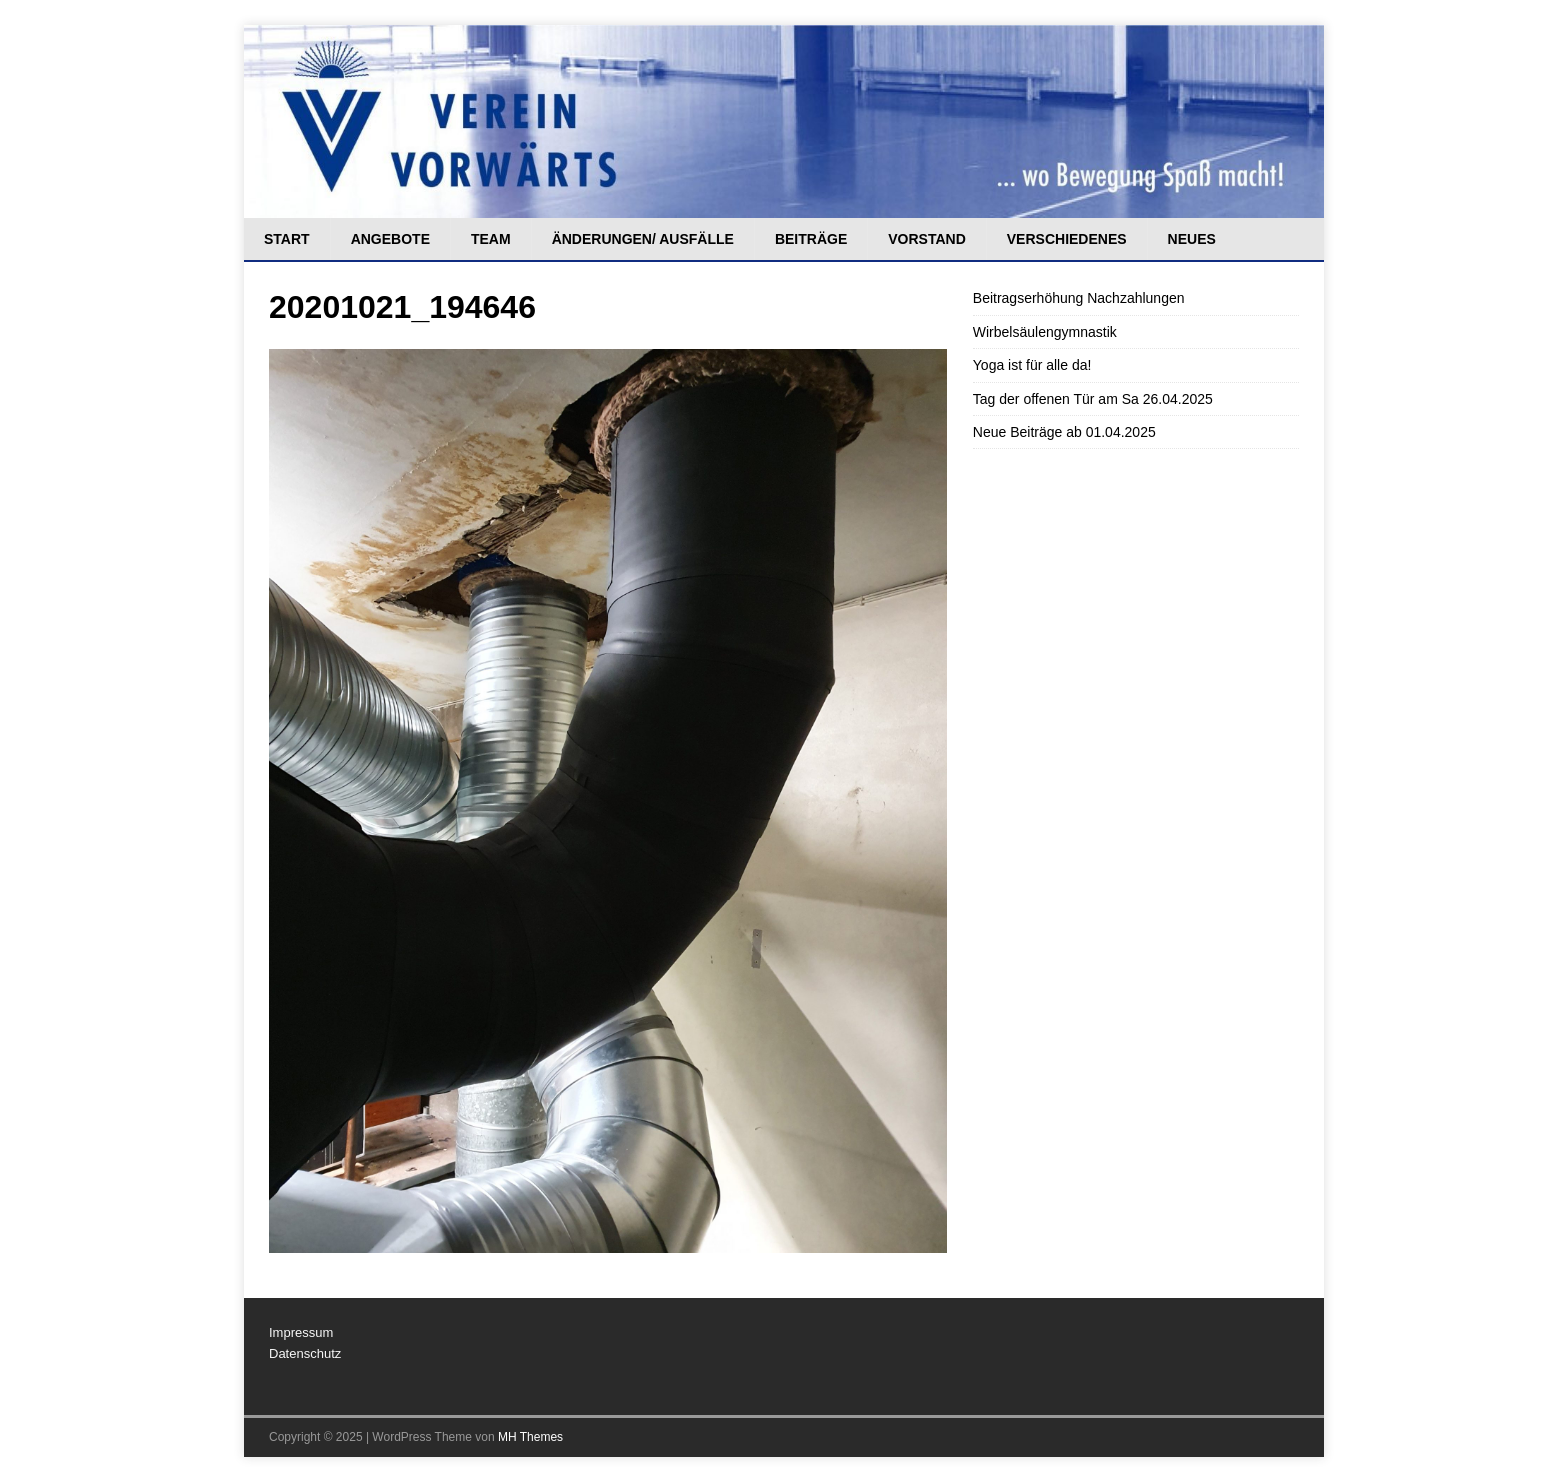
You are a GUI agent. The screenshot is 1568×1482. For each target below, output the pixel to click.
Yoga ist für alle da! (1032, 365)
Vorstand (927, 239)
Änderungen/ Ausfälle (643, 239)
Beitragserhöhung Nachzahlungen (1079, 298)
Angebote (390, 239)
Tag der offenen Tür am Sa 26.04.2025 (1093, 399)
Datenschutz (305, 1353)
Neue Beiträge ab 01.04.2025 (1064, 432)
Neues (1192, 239)
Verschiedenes (1067, 239)
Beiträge (811, 239)
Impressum (301, 1332)
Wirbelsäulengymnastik (1045, 332)
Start (287, 239)
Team (491, 239)
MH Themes (530, 1437)
